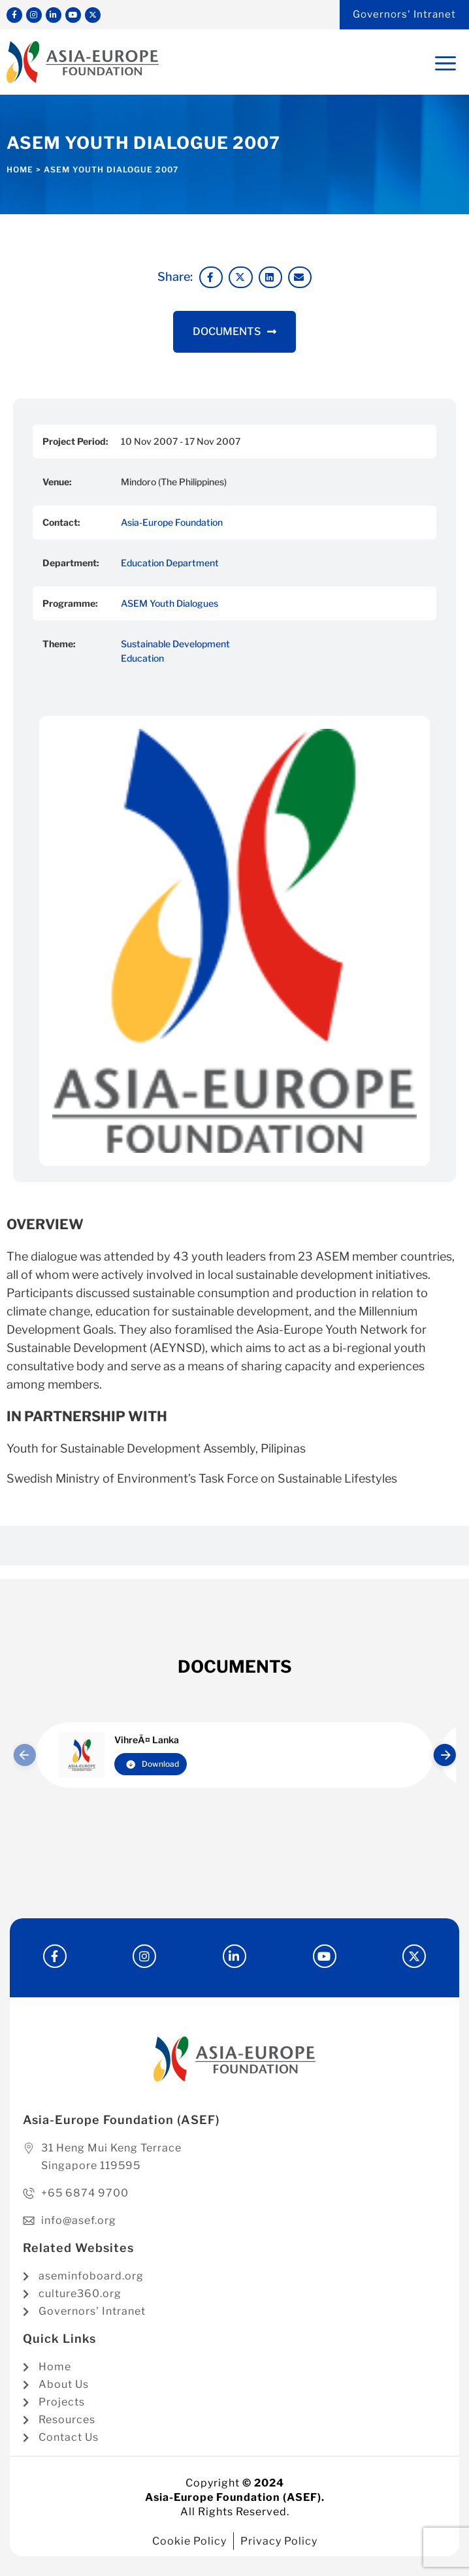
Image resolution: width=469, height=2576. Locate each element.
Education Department (170, 562)
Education (142, 658)
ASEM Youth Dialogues (169, 603)
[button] (211, 277)
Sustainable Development (175, 643)
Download (152, 1764)
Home (20, 169)
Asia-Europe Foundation (172, 522)
